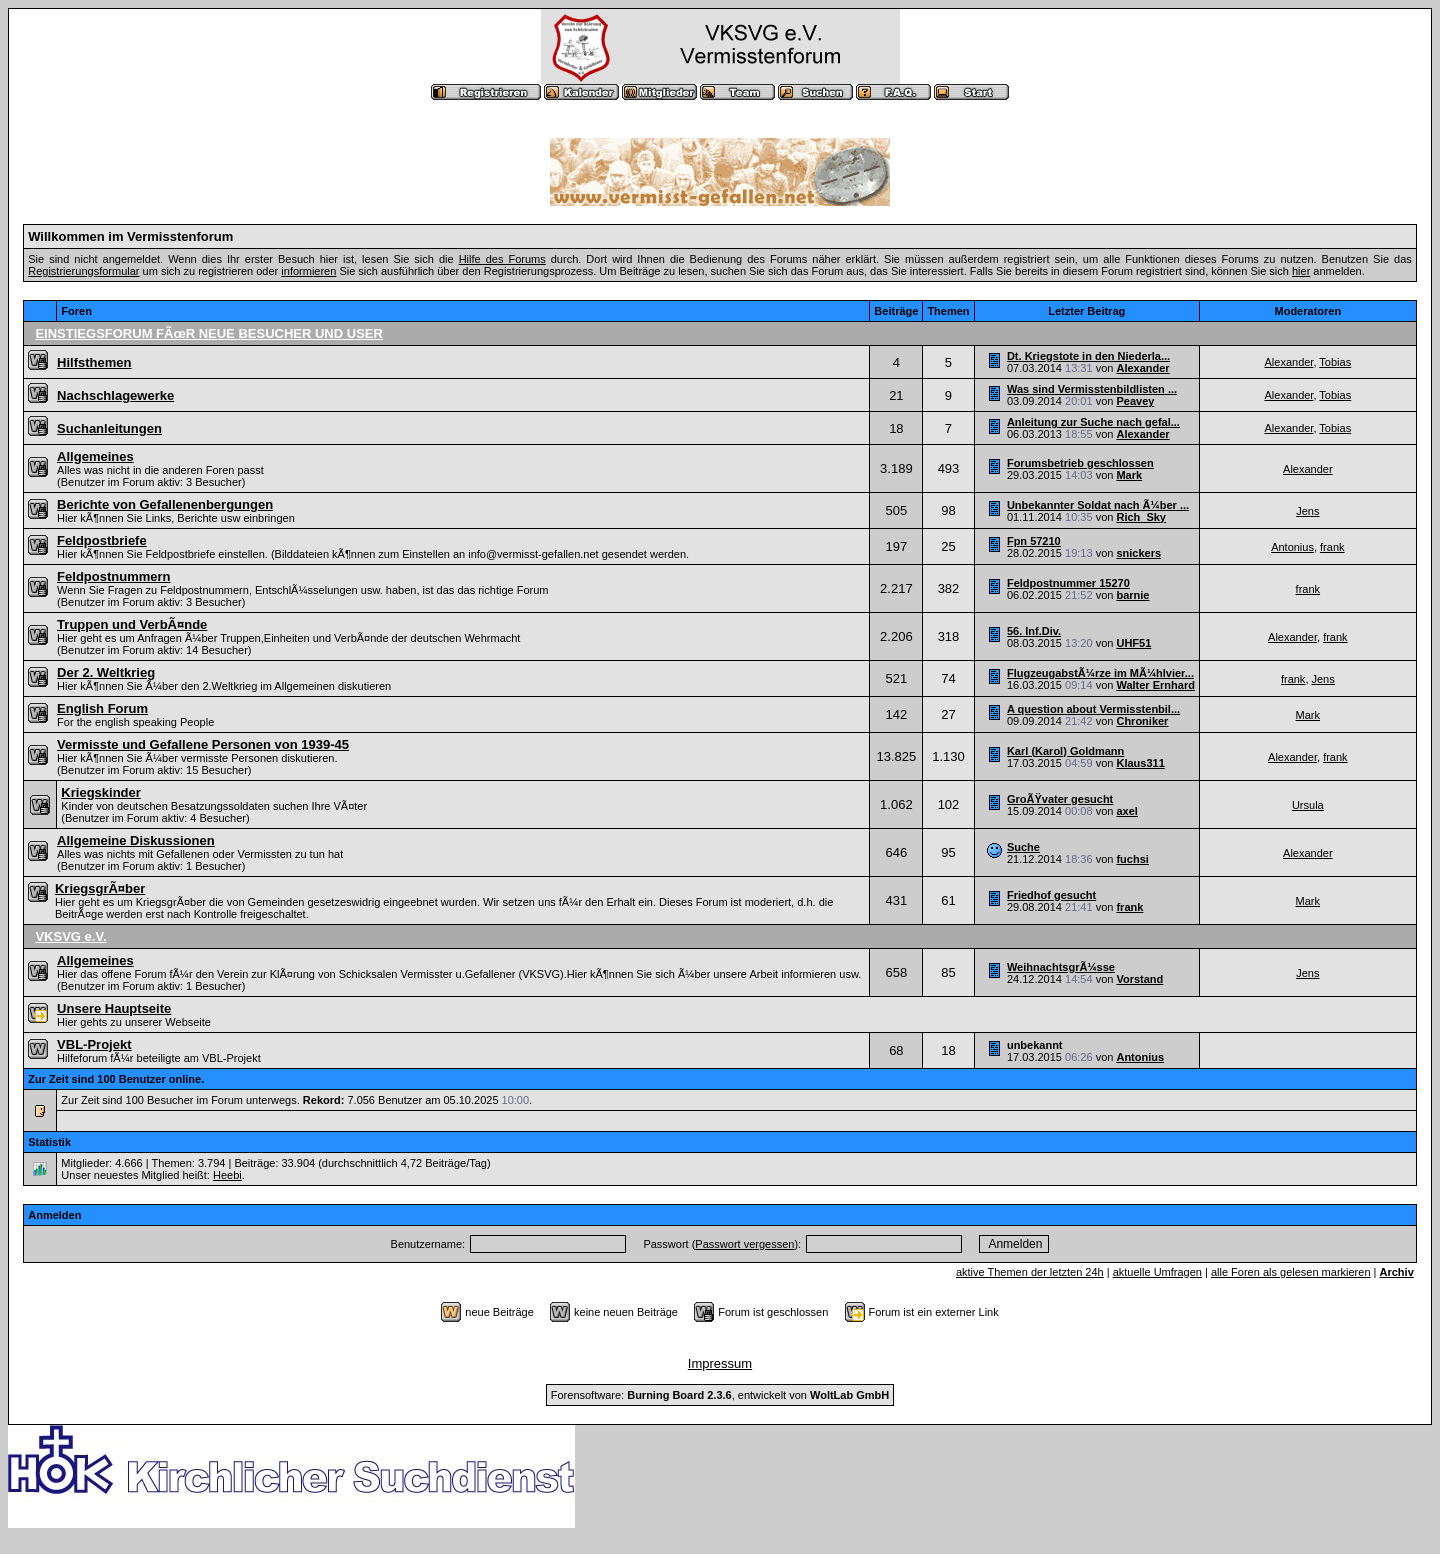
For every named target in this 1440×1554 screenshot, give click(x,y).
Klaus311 (1140, 763)
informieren (308, 271)
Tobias (1335, 362)
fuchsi (1132, 859)
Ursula (1308, 805)
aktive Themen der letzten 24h (1030, 1272)
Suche (1023, 847)
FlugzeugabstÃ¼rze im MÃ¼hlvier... (1100, 673)
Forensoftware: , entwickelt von (720, 1395)
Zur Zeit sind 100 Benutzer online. (116, 1079)
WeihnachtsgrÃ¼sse (1061, 967)
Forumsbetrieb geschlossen (1080, 463)
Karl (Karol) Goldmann (1065, 751)
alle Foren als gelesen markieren (1291, 1272)
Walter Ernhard (1155, 685)
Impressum (720, 1363)
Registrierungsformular (83, 271)
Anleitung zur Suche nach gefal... (1093, 422)
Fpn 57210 (1034, 541)
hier (1301, 271)
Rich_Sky (1141, 517)
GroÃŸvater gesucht (1060, 799)
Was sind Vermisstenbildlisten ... (1092, 389)
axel (1126, 811)
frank (1332, 547)
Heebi (227, 1175)
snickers (1138, 553)
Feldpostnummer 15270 (1068, 583)
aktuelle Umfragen (1157, 1272)
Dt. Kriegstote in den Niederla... (1088, 356)
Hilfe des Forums (502, 259)
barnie (1132, 595)
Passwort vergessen (744, 1244)
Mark (1129, 475)
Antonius (1292, 547)
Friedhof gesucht (1051, 895)
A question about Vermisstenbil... (1093, 709)
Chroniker (1142, 721)
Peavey (1135, 401)
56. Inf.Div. (1034, 631)
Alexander (1142, 368)
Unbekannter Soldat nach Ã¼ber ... (1098, 505)
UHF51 (1133, 643)
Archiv (1397, 1272)
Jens (1307, 511)
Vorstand (1139, 979)
